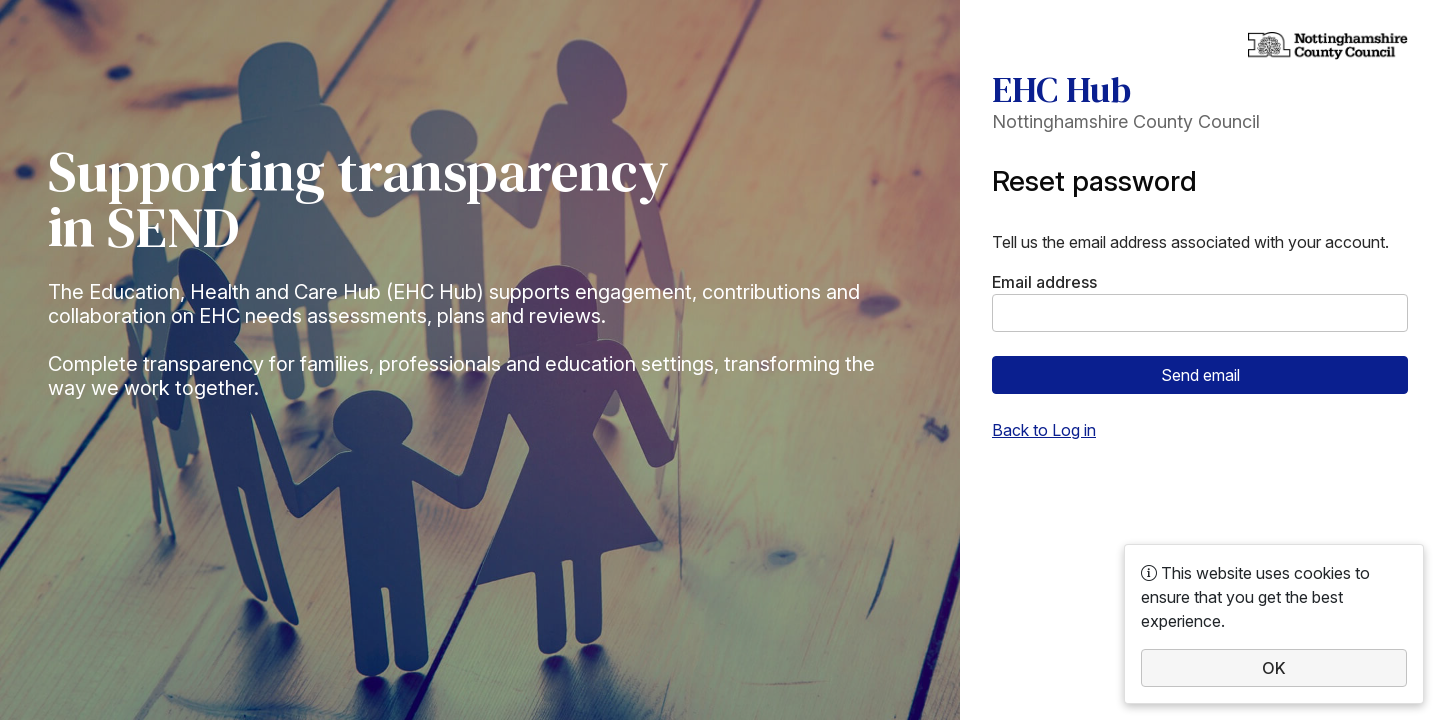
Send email (1200, 375)
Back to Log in (1044, 430)
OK (1274, 668)
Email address (1044, 282)
